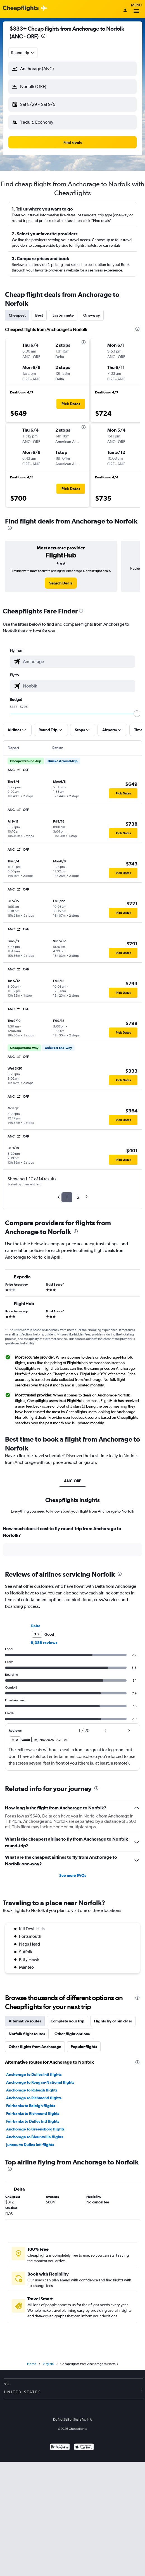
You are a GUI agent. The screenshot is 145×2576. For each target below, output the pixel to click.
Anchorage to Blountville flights (34, 2137)
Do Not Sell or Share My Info (72, 2419)
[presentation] (43, 35)
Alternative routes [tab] (25, 2021)
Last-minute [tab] (63, 315)
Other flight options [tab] (72, 2034)
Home (31, 2364)
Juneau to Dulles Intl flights (30, 2144)
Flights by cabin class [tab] (113, 2021)
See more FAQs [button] (72, 1875)
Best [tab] (39, 315)
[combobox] (23, 52)
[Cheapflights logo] (21, 8)
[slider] (137, 713)
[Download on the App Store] (84, 2447)
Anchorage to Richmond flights (33, 2098)
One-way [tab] (91, 315)
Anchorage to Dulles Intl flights (33, 2074)
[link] (61, 583)
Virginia (48, 2364)
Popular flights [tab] (84, 2046)
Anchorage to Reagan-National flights (40, 2082)
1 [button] (67, 1197)
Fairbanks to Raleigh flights (30, 2105)
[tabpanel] (72, 1543)
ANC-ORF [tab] (72, 1481)
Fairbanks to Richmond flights (32, 2113)
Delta (36, 1626)
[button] (72, 69)
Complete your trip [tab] (67, 2021)
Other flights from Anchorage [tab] (35, 2046)
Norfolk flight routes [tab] (27, 2034)
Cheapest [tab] (17, 315)
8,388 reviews (44, 1642)
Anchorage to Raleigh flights (31, 2090)
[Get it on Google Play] (60, 2447)
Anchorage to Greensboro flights (35, 2129)
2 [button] (78, 1197)
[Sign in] (125, 11)
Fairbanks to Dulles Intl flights (32, 2121)
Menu (136, 9)
